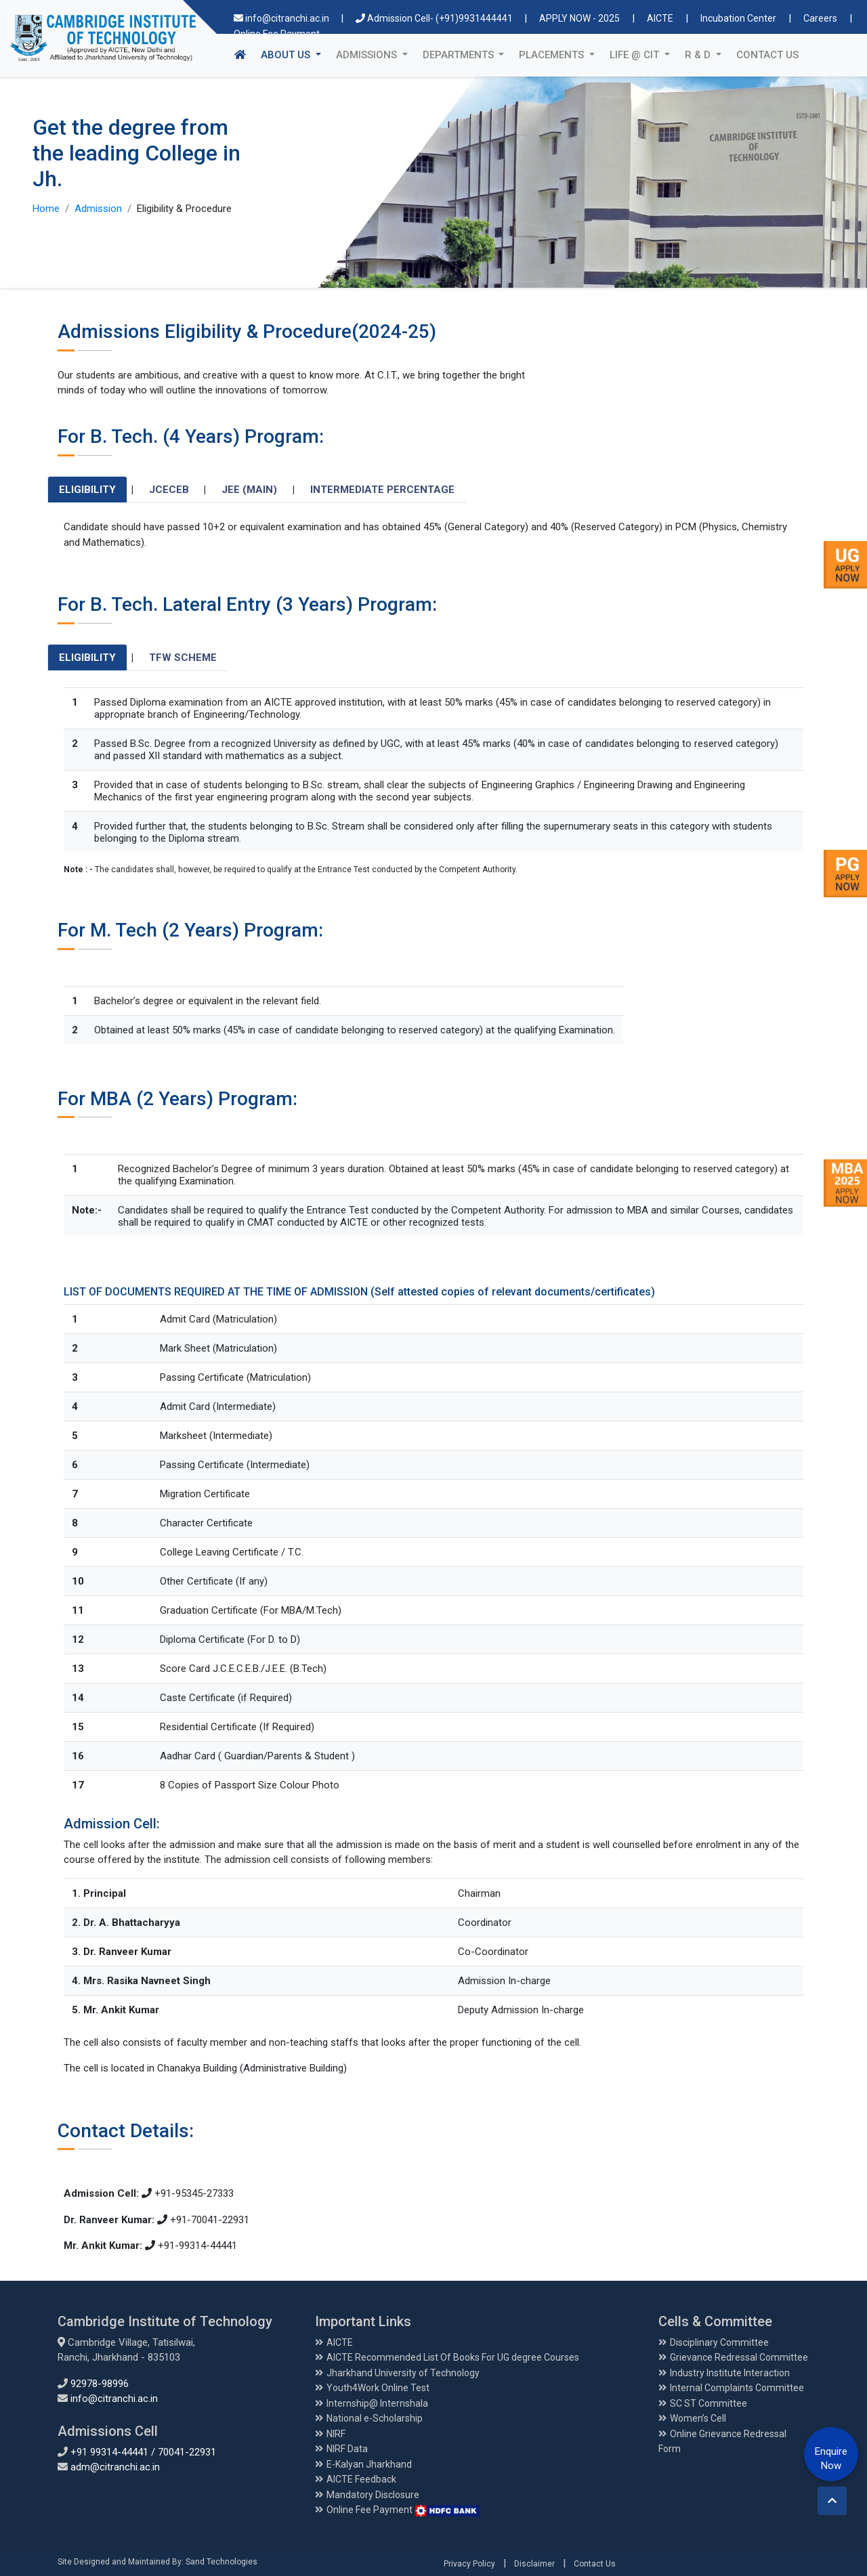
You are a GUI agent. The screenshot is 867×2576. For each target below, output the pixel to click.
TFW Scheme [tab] (183, 657)
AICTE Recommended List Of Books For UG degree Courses (452, 2357)
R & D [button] (699, 55)
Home (46, 208)
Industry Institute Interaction (730, 2372)
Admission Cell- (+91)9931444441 (435, 18)
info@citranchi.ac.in (282, 18)
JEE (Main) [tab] (249, 490)
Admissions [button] (368, 55)
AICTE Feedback (361, 2479)
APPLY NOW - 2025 (579, 18)
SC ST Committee (708, 2403)
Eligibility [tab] (87, 490)
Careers (820, 18)
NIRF (335, 2433)
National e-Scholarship (374, 2418)
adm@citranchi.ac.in (115, 2467)
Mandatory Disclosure (372, 2494)
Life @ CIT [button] (636, 55)
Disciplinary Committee (719, 2342)
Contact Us (767, 55)
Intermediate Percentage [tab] (382, 490)
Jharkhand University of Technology (403, 2372)
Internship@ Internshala (377, 2403)
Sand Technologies (221, 2562)
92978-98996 (99, 2384)
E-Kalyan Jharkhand (369, 2464)
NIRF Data (347, 2448)
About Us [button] (295, 54)
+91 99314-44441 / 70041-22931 (143, 2452)
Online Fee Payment (403, 2509)
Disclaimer (534, 2564)
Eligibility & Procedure (184, 208)
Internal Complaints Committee (737, 2387)
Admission (98, 208)
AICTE (660, 18)
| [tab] (132, 490)
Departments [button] (459, 55)
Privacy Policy (469, 2564)
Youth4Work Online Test (377, 2387)
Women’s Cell (698, 2418)
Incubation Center (738, 18)
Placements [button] (553, 55)
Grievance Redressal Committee (739, 2357)
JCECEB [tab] (169, 490)
